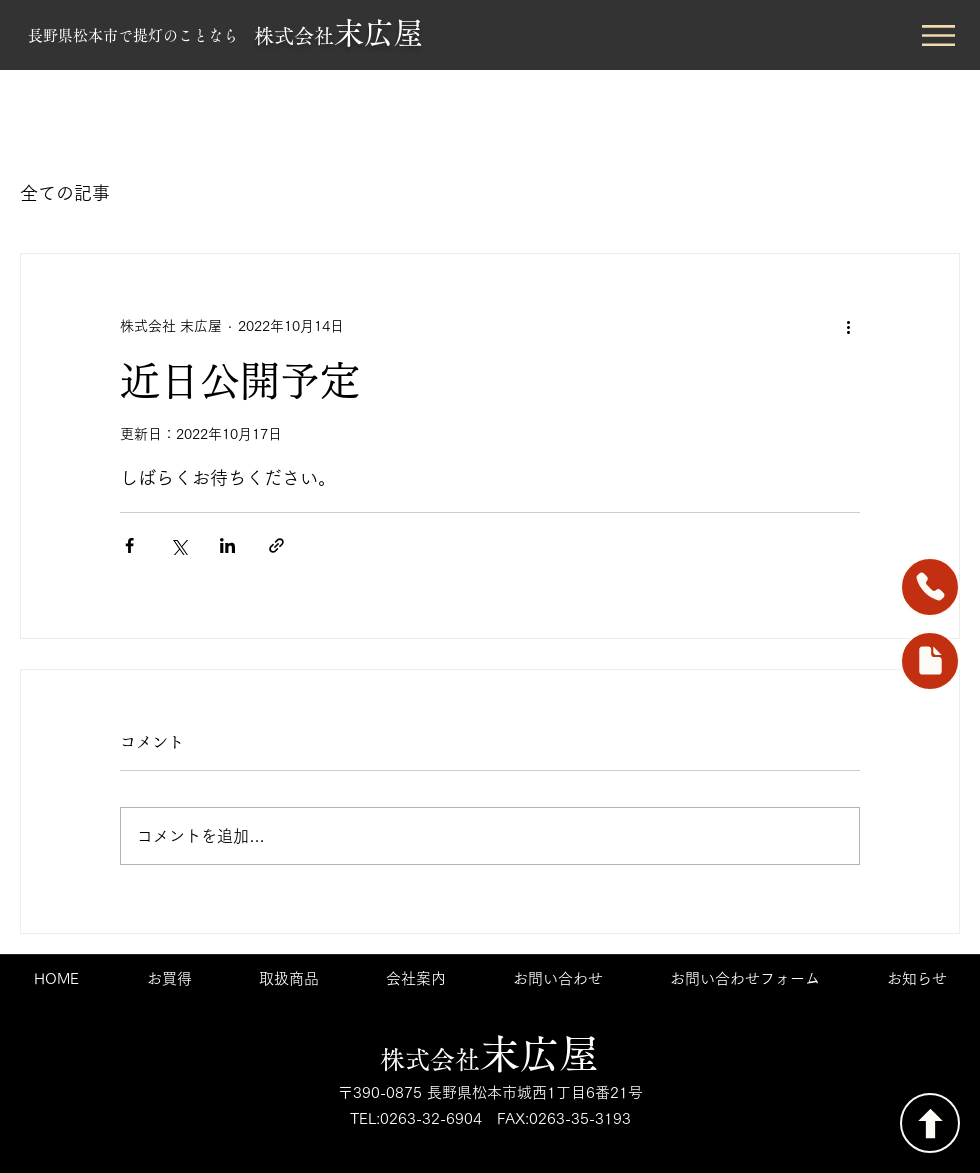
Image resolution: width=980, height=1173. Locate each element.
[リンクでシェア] (276, 545)
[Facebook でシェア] (129, 545)
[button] (938, 35)
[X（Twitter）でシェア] (178, 545)
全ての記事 (65, 193)
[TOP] (930, 1123)
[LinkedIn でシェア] (227, 545)
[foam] (930, 661)
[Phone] (930, 587)
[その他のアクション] (848, 326)
